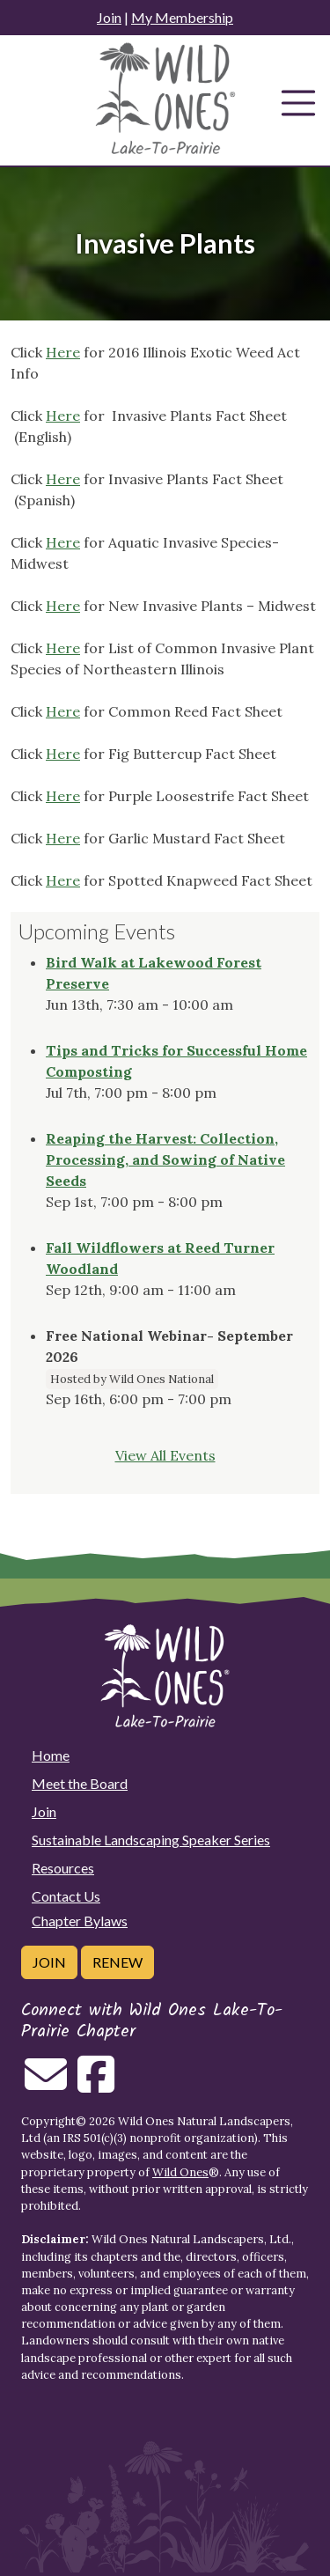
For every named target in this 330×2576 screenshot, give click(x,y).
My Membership (182, 17)
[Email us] (45, 2085)
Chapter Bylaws (80, 1920)
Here (63, 352)
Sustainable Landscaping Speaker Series (151, 1839)
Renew (117, 1962)
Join (109, 17)
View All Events (165, 1455)
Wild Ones (180, 2172)
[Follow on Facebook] (96, 2085)
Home (51, 1755)
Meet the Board (80, 1783)
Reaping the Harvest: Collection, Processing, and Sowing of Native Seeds (165, 1159)
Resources (63, 1867)
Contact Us (66, 1896)
